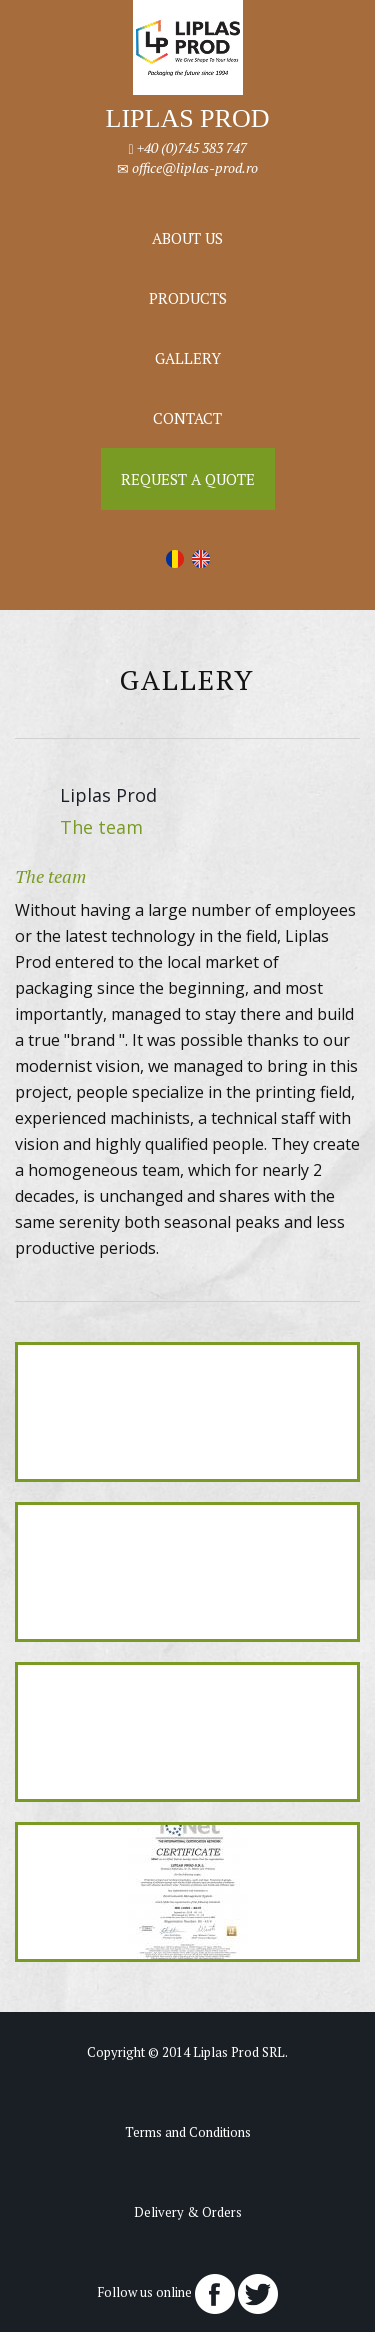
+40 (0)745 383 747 (192, 147)
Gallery (188, 358)
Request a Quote (188, 479)
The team (101, 827)
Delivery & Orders (188, 2212)
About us (187, 238)
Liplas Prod (108, 795)
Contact (187, 418)
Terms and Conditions (188, 2132)
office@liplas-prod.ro (195, 167)
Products (188, 298)
